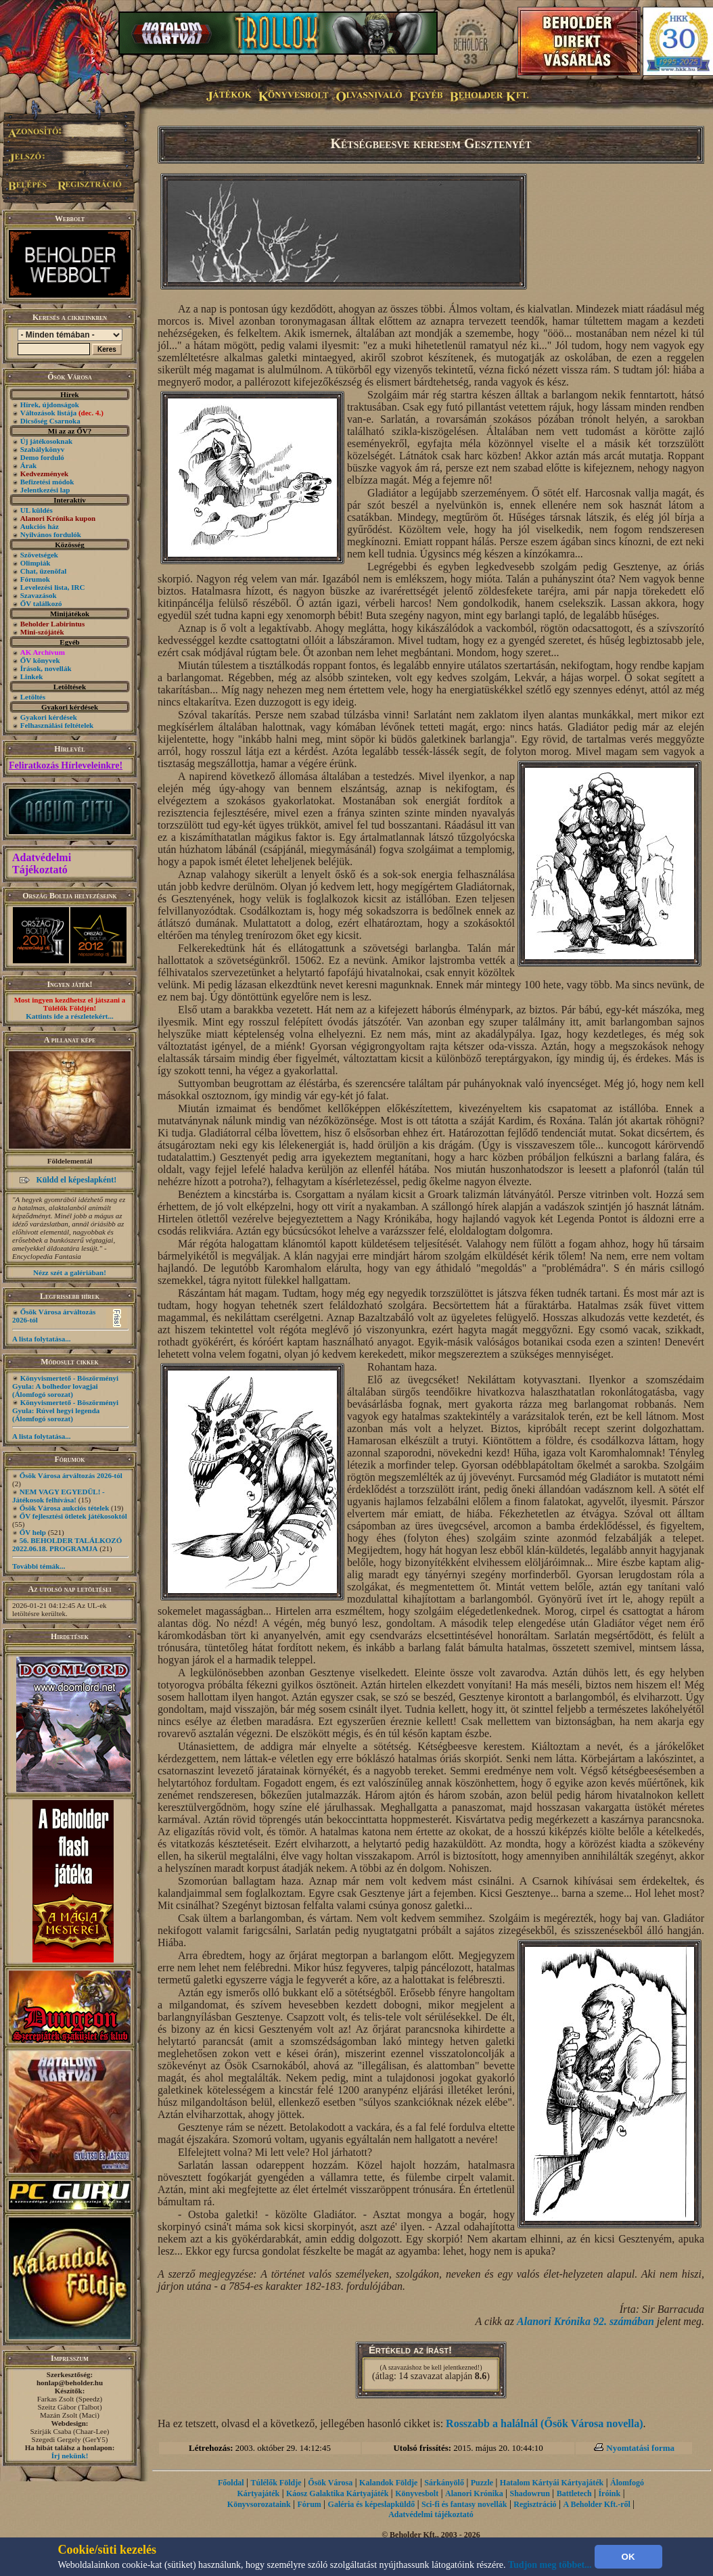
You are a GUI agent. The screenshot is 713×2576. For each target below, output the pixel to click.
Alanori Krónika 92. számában (585, 2321)
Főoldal (231, 2482)
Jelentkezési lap (45, 490)
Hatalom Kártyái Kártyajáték (551, 2482)
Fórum (309, 2504)
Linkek (31, 676)
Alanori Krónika (474, 2493)
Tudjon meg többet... (550, 2565)
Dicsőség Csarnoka (50, 421)
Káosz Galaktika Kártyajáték (337, 2493)
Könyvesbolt (416, 2493)
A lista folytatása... (41, 1339)
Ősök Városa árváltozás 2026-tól (71, 1475)
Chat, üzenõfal (43, 571)
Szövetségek (39, 555)
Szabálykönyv (42, 449)
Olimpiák (35, 563)
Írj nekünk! (70, 2456)
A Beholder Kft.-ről (596, 2504)
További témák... (38, 1566)
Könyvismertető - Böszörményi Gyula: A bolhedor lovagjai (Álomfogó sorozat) (65, 1386)
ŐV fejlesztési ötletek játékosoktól (73, 1516)
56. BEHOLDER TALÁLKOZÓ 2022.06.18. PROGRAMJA (67, 1544)
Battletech (574, 2493)
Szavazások (38, 595)
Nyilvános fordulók (50, 534)
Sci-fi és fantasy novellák (464, 2504)
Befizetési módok (47, 482)
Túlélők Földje (276, 2482)
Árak (28, 465)
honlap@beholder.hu (70, 2382)
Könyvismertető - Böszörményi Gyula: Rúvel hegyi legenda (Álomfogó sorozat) (65, 1410)
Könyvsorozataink (259, 2504)
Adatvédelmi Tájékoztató (41, 863)
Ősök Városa (330, 2482)
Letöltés (32, 697)
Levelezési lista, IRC (52, 587)
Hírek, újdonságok (49, 404)
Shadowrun (529, 2493)
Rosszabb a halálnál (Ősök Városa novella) (544, 2423)
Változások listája (62, 413)
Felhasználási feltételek (56, 725)
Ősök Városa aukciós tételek (65, 1508)
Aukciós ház (39, 526)
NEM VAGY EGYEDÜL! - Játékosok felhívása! (58, 1496)
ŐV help (33, 1532)
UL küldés (36, 510)
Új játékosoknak (46, 441)
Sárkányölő (444, 2482)
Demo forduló (42, 457)
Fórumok (35, 579)
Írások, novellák (46, 668)
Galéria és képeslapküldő (371, 2504)
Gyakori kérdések (48, 717)
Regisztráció (534, 2504)
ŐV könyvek (40, 660)
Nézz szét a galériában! (69, 1272)
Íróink (609, 2493)
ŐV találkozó (41, 603)
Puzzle (482, 2482)
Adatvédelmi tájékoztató (431, 2514)
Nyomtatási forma (640, 2448)
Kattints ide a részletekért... (70, 1016)
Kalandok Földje (388, 2482)
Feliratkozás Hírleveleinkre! (65, 765)
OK (628, 2557)
